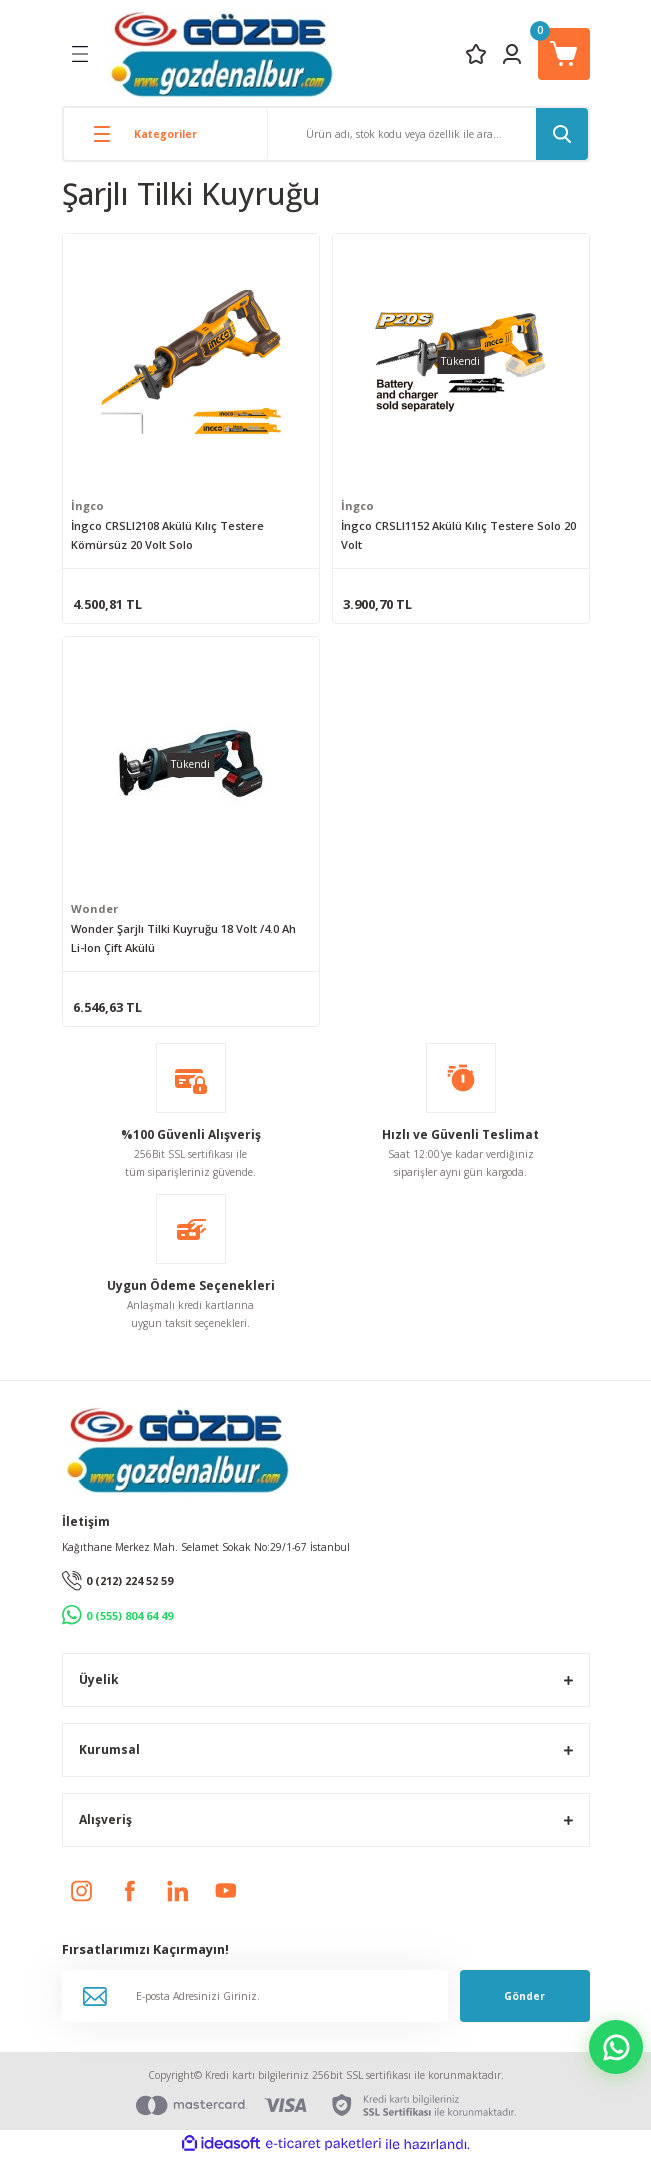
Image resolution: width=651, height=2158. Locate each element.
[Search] (428, 134)
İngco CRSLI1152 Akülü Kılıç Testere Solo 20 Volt (458, 535)
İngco (87, 505)
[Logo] (221, 53)
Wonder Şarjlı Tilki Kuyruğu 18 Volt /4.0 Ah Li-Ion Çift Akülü (183, 938)
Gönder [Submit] (524, 1996)
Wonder (94, 908)
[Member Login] (512, 54)
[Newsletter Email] (255, 1996)
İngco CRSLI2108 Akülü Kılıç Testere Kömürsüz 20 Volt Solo (167, 535)
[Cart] (564, 54)
